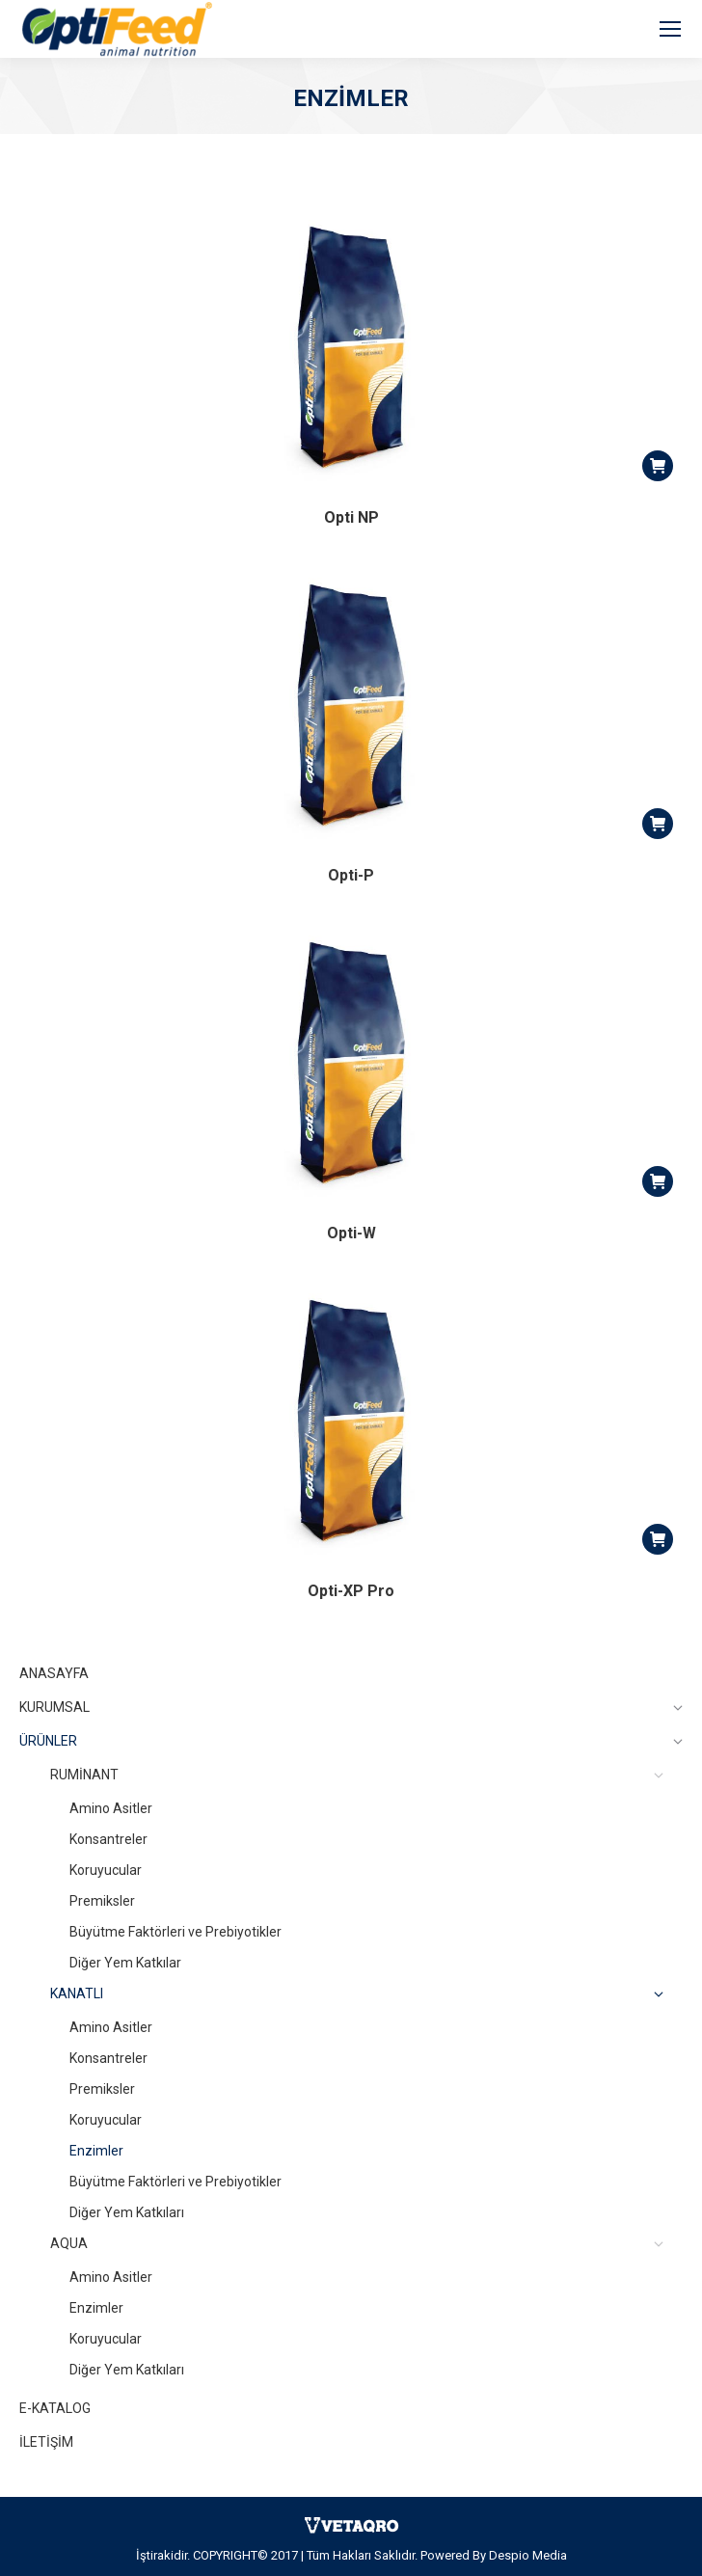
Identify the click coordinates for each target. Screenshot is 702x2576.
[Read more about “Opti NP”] (657, 465)
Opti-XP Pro (351, 1591)
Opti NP (351, 517)
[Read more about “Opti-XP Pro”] (657, 1539)
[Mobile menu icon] (670, 28)
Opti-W (351, 1233)
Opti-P (351, 875)
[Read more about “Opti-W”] (657, 1181)
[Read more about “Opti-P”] (657, 823)
